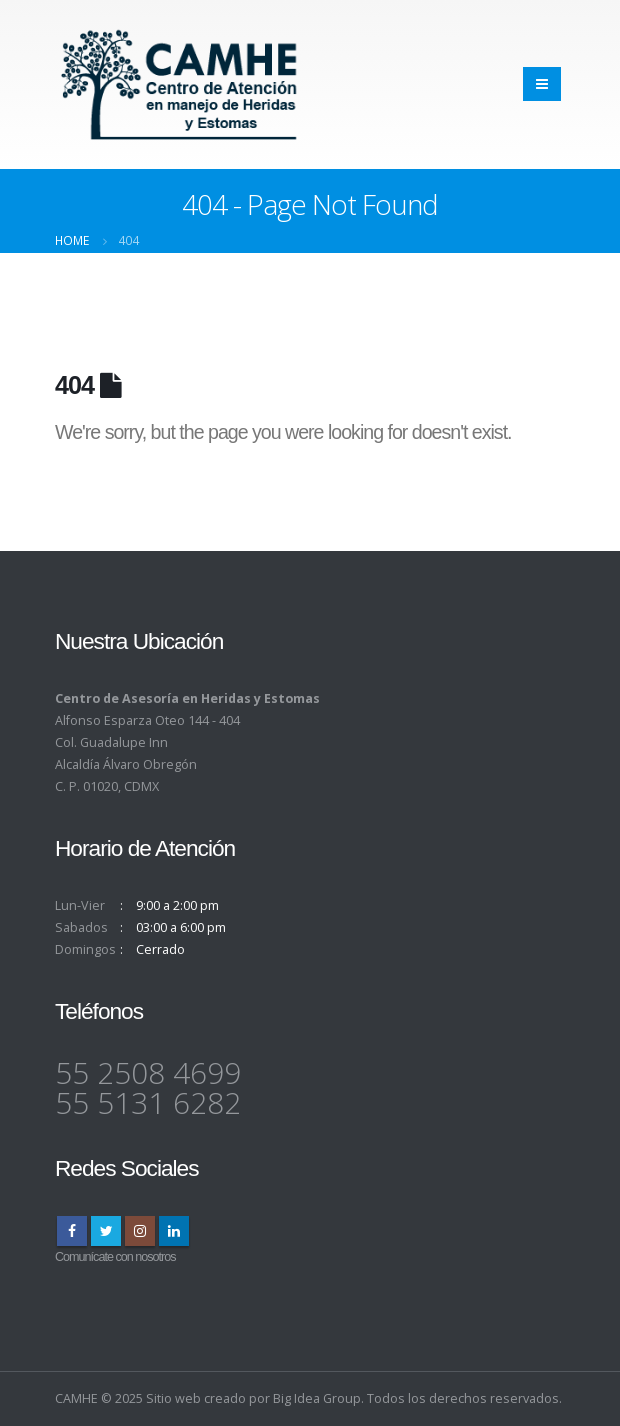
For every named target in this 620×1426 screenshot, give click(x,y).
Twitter (106, 1231)
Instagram (140, 1231)
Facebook (72, 1231)
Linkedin (174, 1231)
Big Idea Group (317, 1398)
